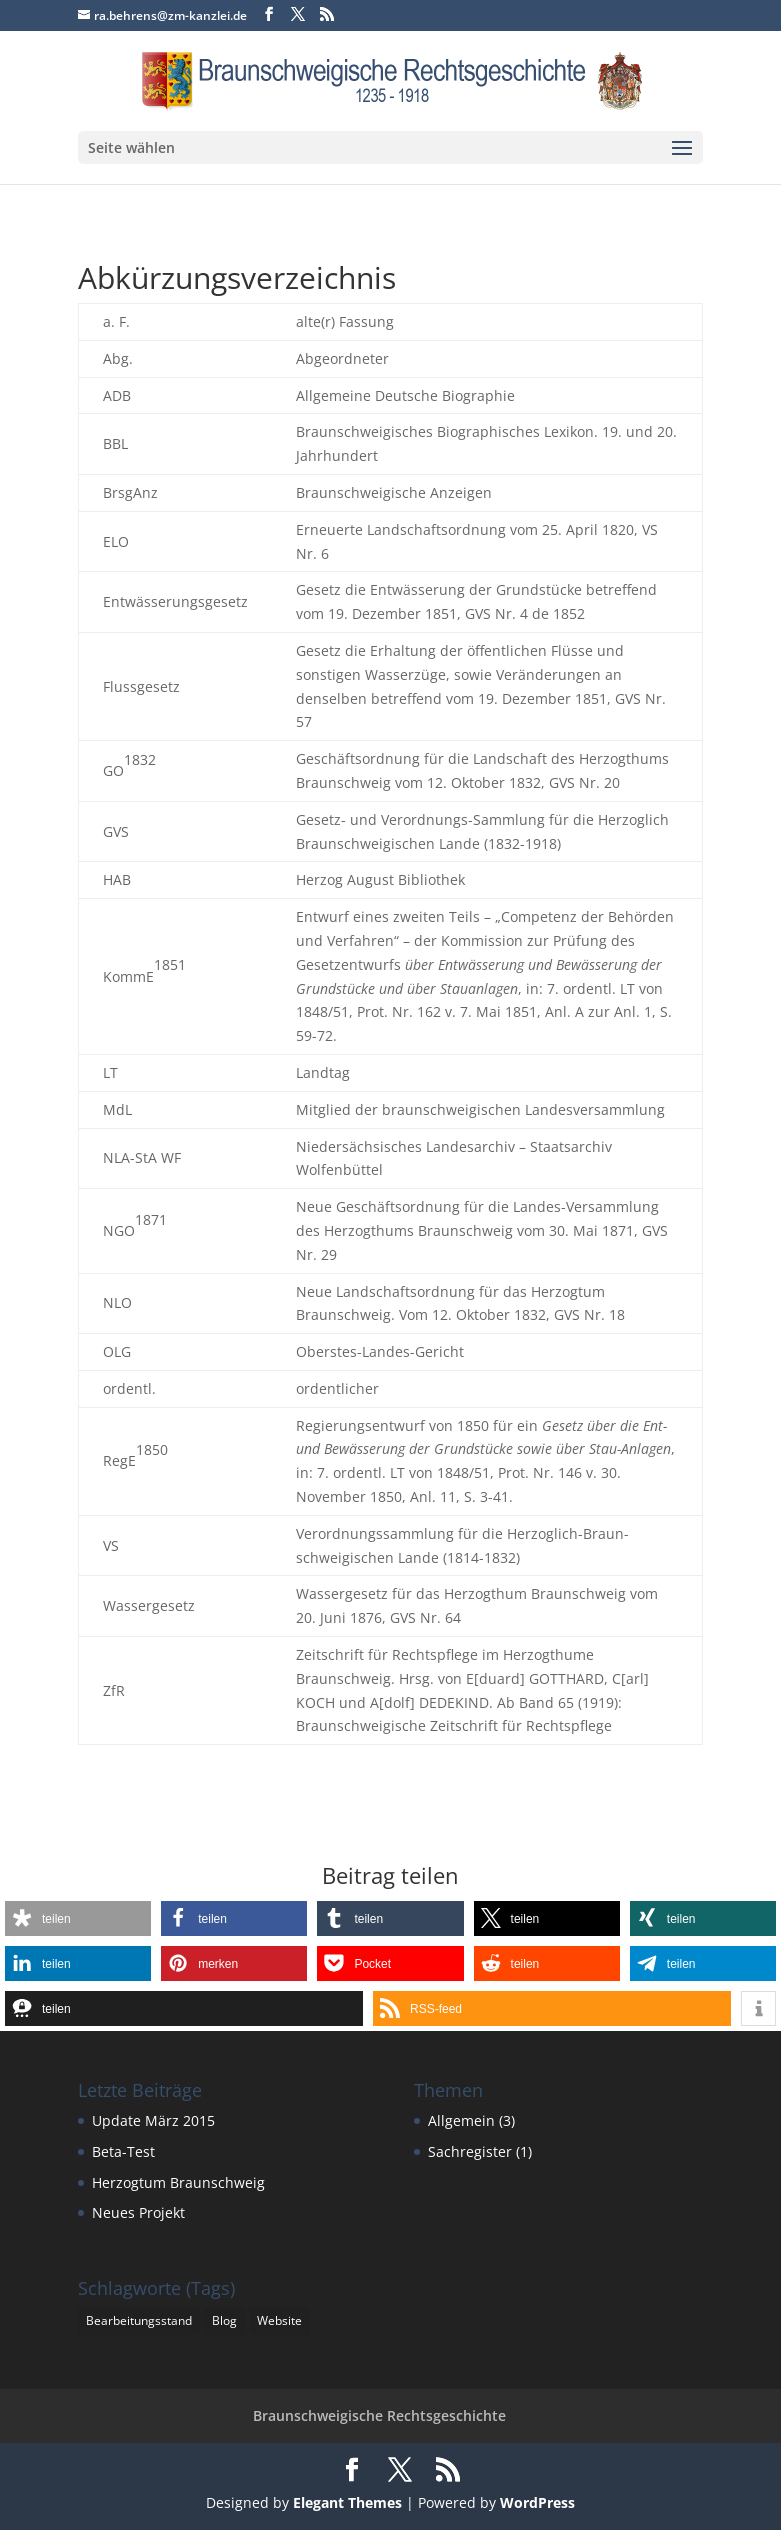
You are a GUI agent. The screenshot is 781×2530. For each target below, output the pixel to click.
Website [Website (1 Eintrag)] (279, 2320)
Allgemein (461, 2120)
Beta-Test (123, 2151)
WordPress (537, 2502)
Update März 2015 (153, 2120)
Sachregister (470, 2151)
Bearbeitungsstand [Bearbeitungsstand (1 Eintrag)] (139, 2320)
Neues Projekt (138, 2212)
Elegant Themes (347, 2502)
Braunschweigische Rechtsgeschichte (379, 2415)
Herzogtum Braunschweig (178, 2182)
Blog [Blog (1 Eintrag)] (224, 2320)
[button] (78, 1918)
